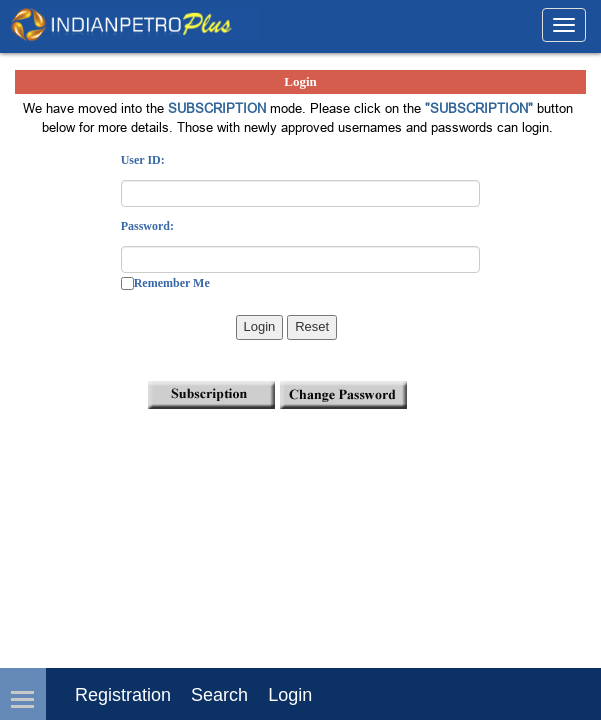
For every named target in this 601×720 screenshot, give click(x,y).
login (290, 695)
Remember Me (172, 283)
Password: (147, 226)
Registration (123, 695)
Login (260, 326)
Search (219, 695)
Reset (312, 326)
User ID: (143, 160)
